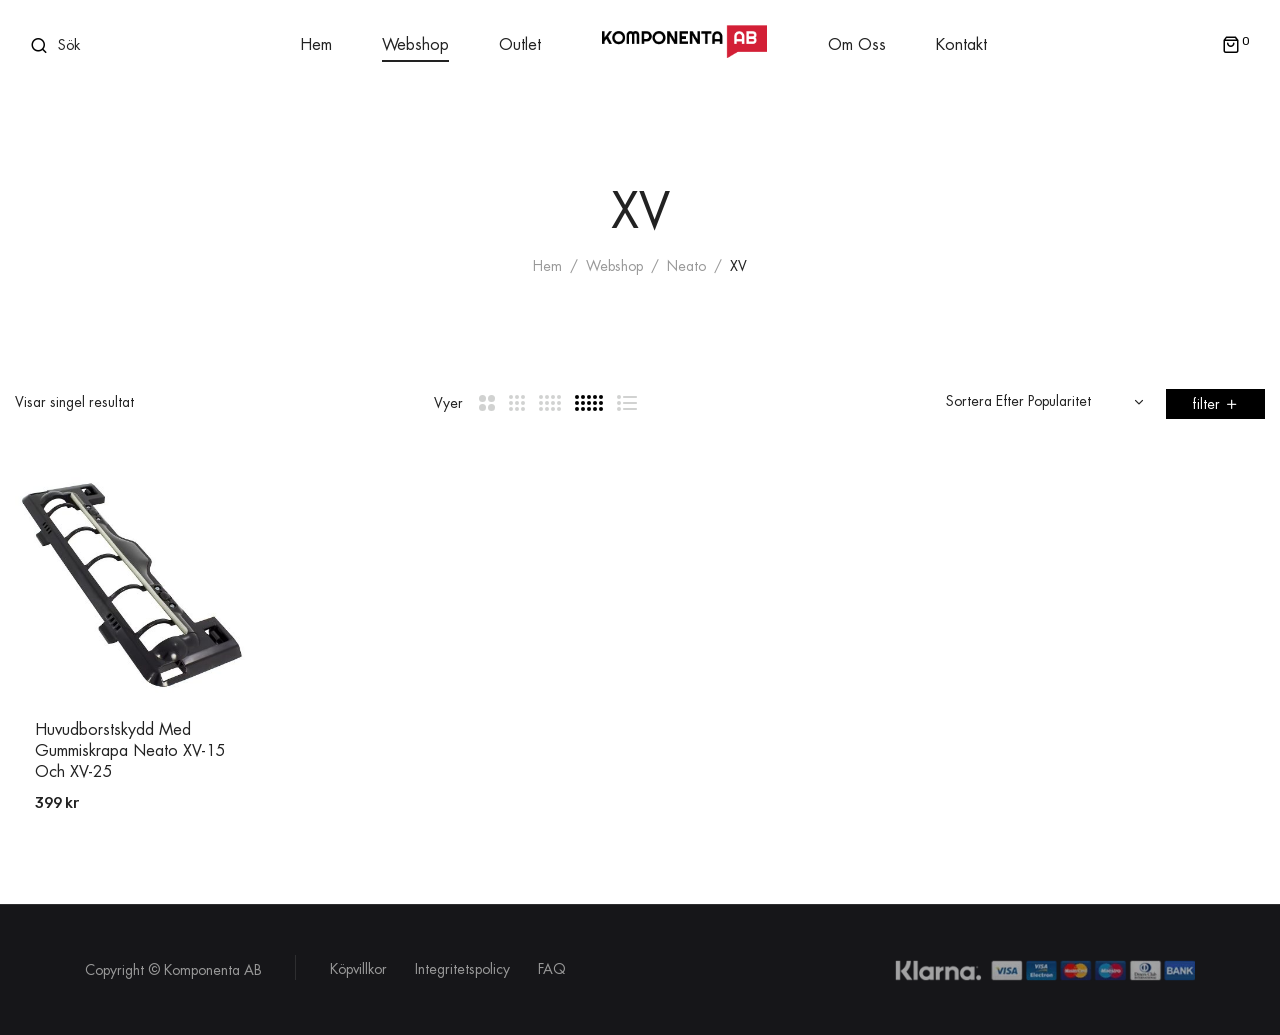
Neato (686, 266)
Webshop (614, 266)
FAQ (552, 969)
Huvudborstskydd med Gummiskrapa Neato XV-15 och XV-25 (130, 751)
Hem (547, 266)
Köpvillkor (358, 969)
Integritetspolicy (462, 969)
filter (1206, 404)
